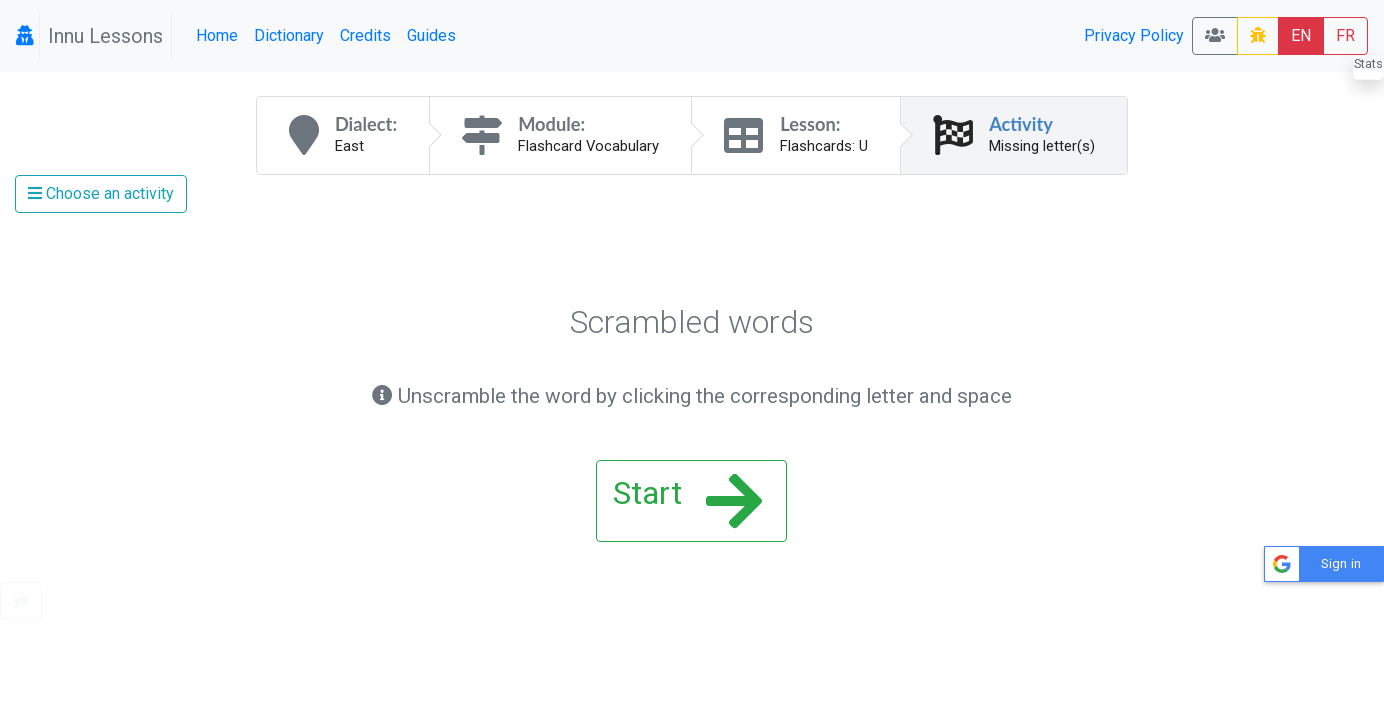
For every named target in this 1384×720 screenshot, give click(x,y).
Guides (431, 35)
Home (217, 35)
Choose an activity (101, 193)
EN (1301, 35)
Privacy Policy (1134, 35)
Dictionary (289, 35)
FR (1345, 35)
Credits (365, 35)
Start (687, 501)
